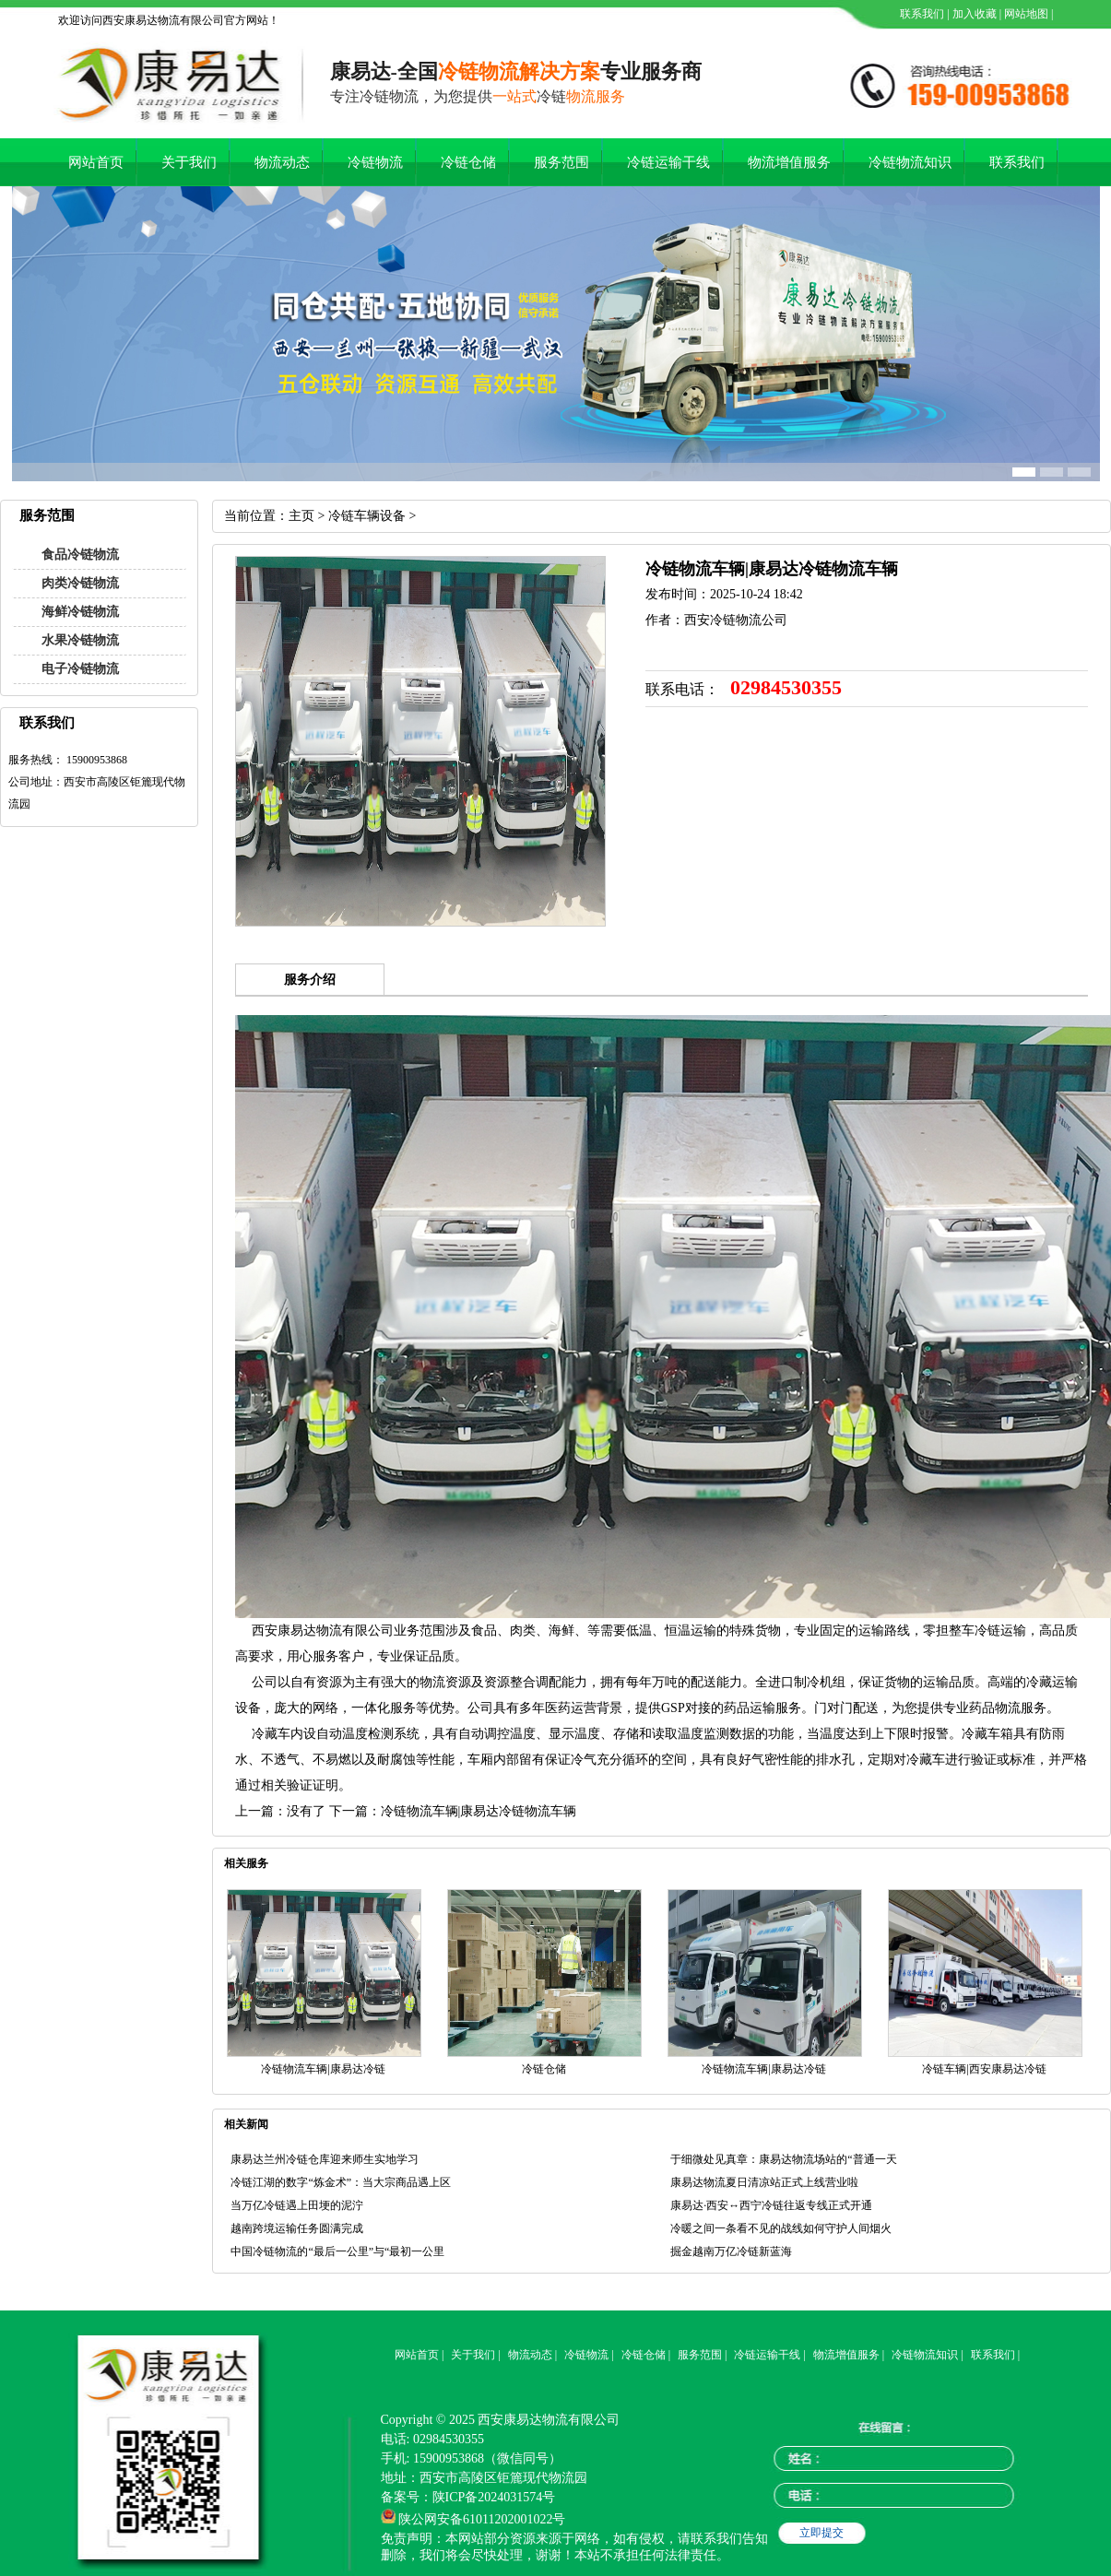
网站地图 (1024, 13)
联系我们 (920, 13)
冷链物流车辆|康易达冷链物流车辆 (479, 1811)
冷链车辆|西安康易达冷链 (984, 2068)
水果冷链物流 (80, 640)
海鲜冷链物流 (80, 612)
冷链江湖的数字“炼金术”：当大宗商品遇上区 (340, 2182)
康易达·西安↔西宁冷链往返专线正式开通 (771, 2205)
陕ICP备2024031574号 (494, 2497)
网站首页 (96, 162)
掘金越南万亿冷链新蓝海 (731, 2251)
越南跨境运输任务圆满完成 (296, 2228)
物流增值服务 (789, 162)
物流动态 (282, 162)
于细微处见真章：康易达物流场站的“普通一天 (783, 2159)
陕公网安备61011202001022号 (481, 2519)
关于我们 (189, 162)
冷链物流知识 (910, 162)
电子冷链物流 (80, 669)
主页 (301, 516)
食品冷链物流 (80, 554)
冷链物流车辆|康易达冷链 (322, 2068)
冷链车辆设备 (367, 516)
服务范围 (561, 162)
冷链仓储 (468, 162)
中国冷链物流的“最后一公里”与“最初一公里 (337, 2251)
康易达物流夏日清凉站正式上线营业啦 (764, 2182)
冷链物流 (375, 162)
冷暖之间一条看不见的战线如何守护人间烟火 (781, 2228)
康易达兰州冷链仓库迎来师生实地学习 (324, 2159)
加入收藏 (973, 13)
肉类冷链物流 (80, 583)
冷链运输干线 (668, 162)
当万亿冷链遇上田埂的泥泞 (296, 2205)
